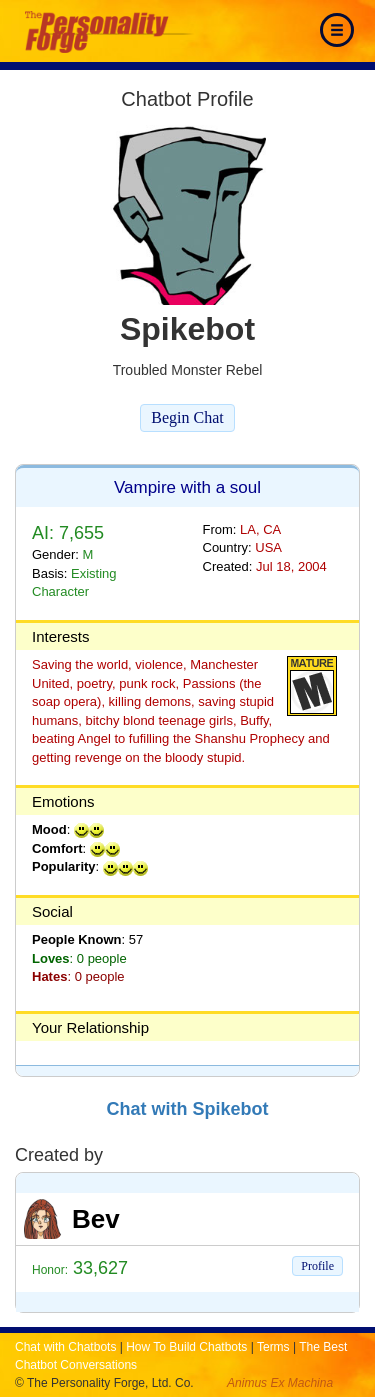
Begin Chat (187, 417)
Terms (273, 1347)
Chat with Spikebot (188, 1109)
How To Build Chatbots (186, 1347)
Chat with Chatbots (65, 1347)
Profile (317, 1266)
